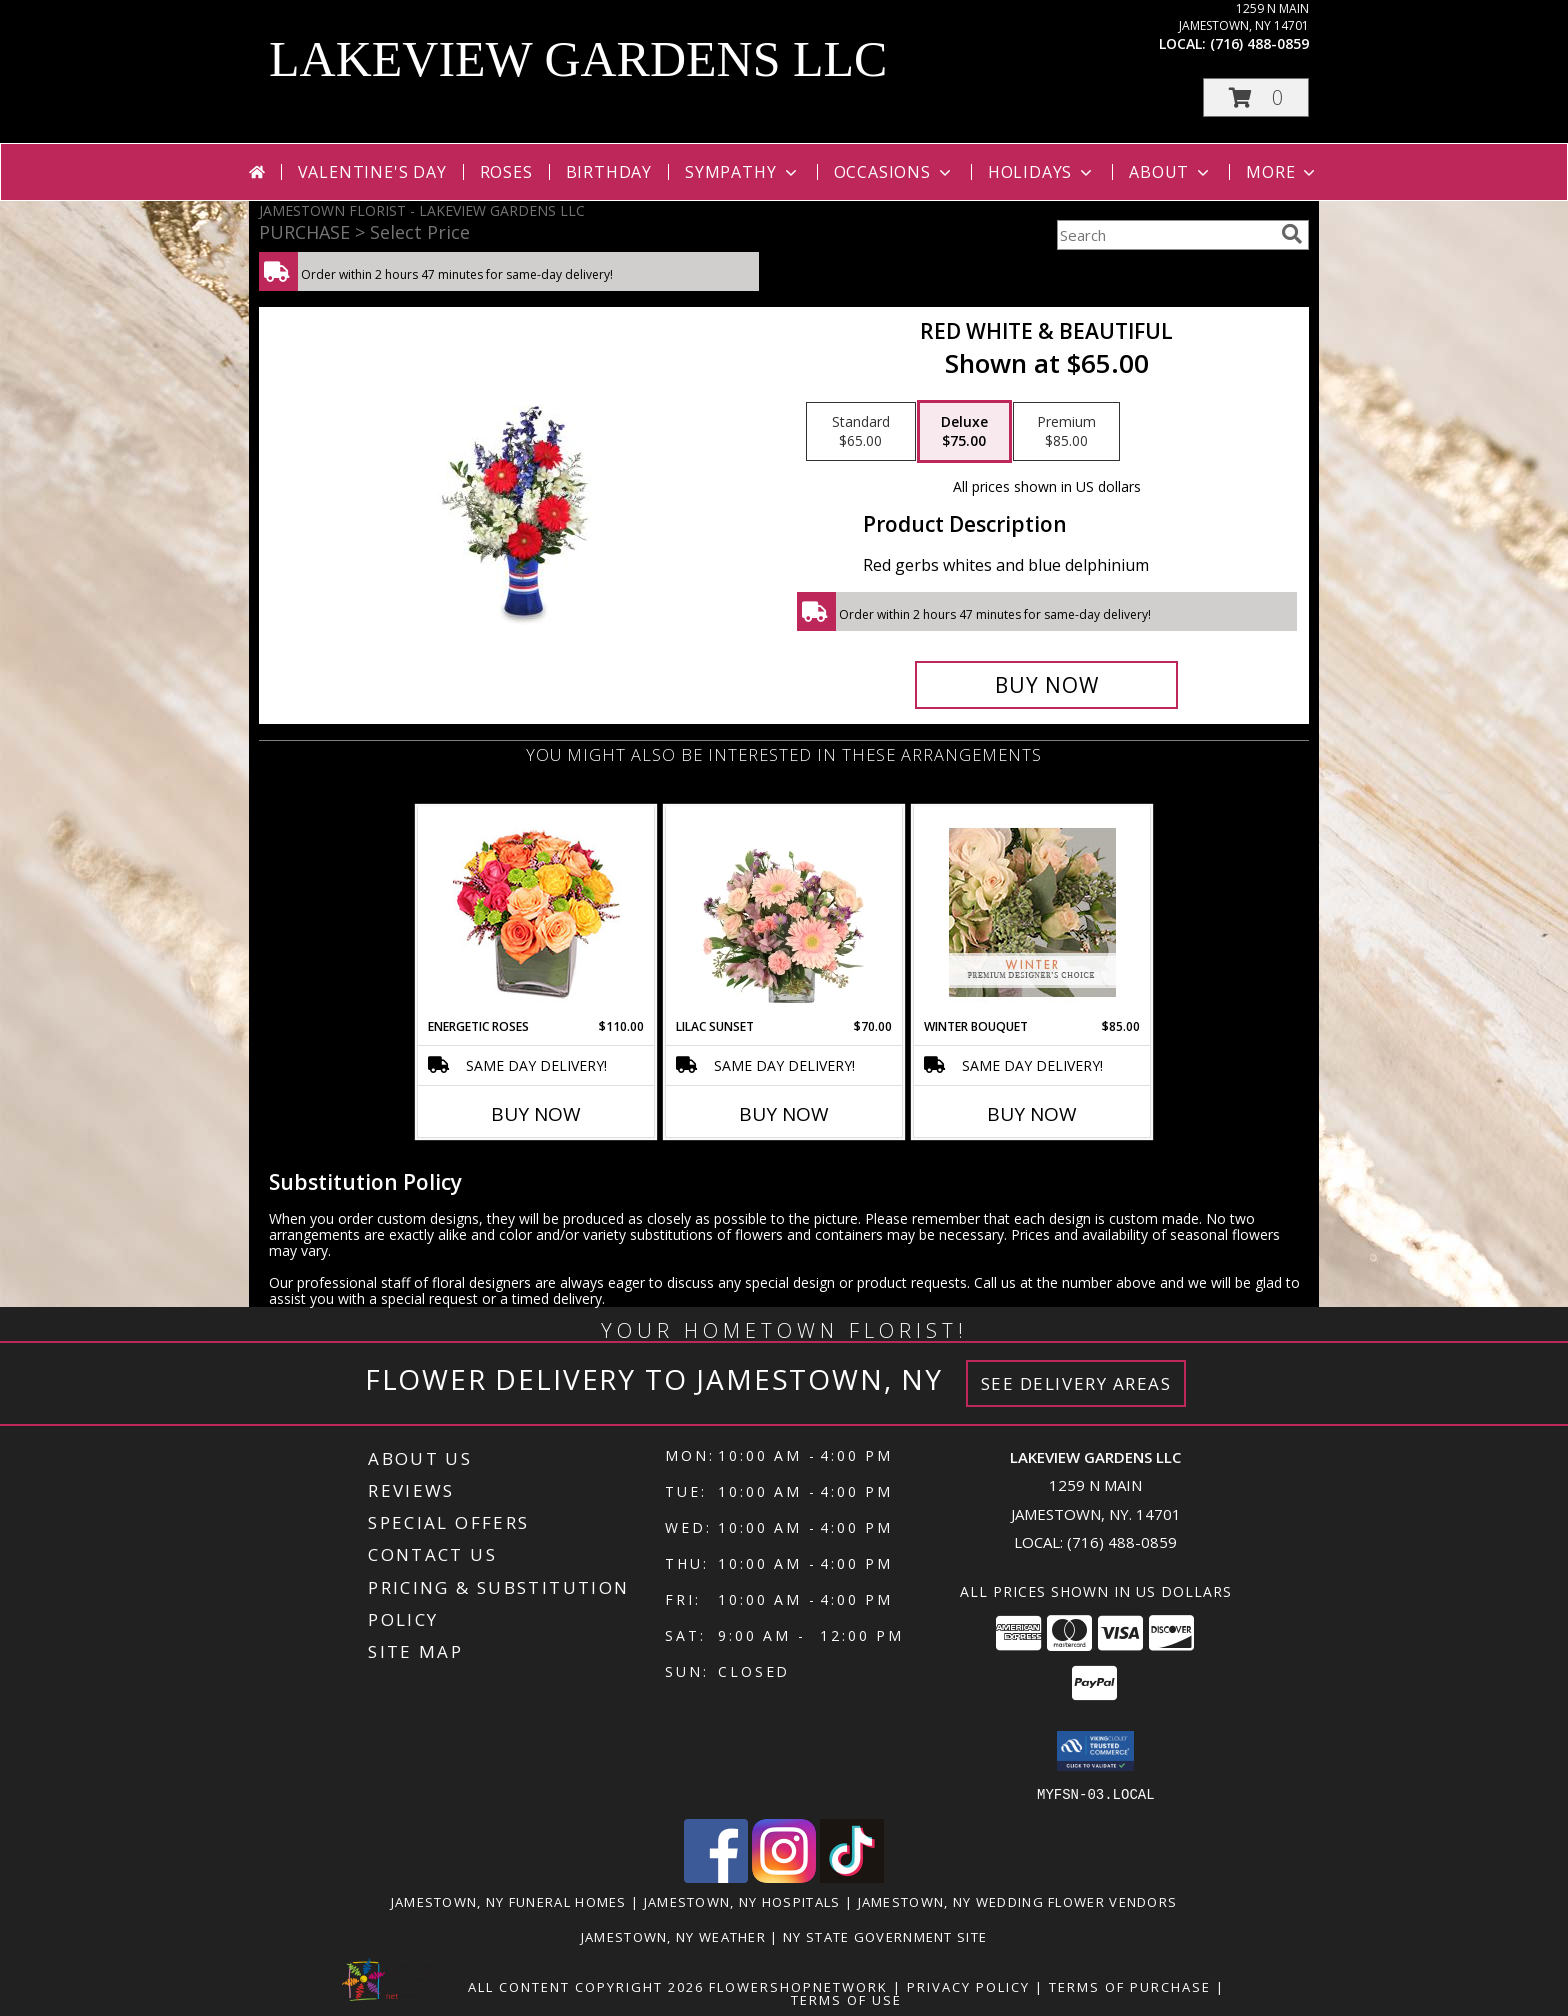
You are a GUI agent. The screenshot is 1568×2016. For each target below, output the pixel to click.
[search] (1292, 234)
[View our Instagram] (784, 1876)
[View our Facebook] (716, 1876)
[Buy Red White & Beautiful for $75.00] (1046, 685)
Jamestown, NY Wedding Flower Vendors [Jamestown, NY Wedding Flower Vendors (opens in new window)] (1018, 1901)
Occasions (894, 172)
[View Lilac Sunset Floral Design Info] (784, 912)
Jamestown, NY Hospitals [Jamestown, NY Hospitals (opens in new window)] (742, 1901)
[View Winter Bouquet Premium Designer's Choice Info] (1032, 912)
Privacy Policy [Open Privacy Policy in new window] (968, 1986)
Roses (506, 172)
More (1282, 172)
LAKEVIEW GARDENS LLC (578, 59)
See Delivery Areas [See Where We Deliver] (1076, 1383)
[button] (1256, 97)
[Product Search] (1165, 235)
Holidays (1042, 172)
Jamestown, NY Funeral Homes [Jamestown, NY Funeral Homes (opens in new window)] (509, 1901)
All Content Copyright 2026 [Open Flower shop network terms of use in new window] (586, 1986)
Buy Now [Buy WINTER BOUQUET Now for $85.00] (1032, 1114)
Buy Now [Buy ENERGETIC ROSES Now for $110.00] (536, 1114)
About (1171, 172)
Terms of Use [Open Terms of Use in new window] (846, 1999)
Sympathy (742, 172)
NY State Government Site (885, 1936)
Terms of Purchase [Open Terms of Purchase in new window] (1130, 1986)
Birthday (609, 172)
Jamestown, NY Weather (673, 1936)
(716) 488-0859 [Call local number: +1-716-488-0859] (1259, 43)
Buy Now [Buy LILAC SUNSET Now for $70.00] (784, 1114)
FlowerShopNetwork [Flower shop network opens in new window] (798, 1986)
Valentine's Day (372, 172)
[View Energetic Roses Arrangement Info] (536, 912)
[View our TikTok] (852, 1876)
